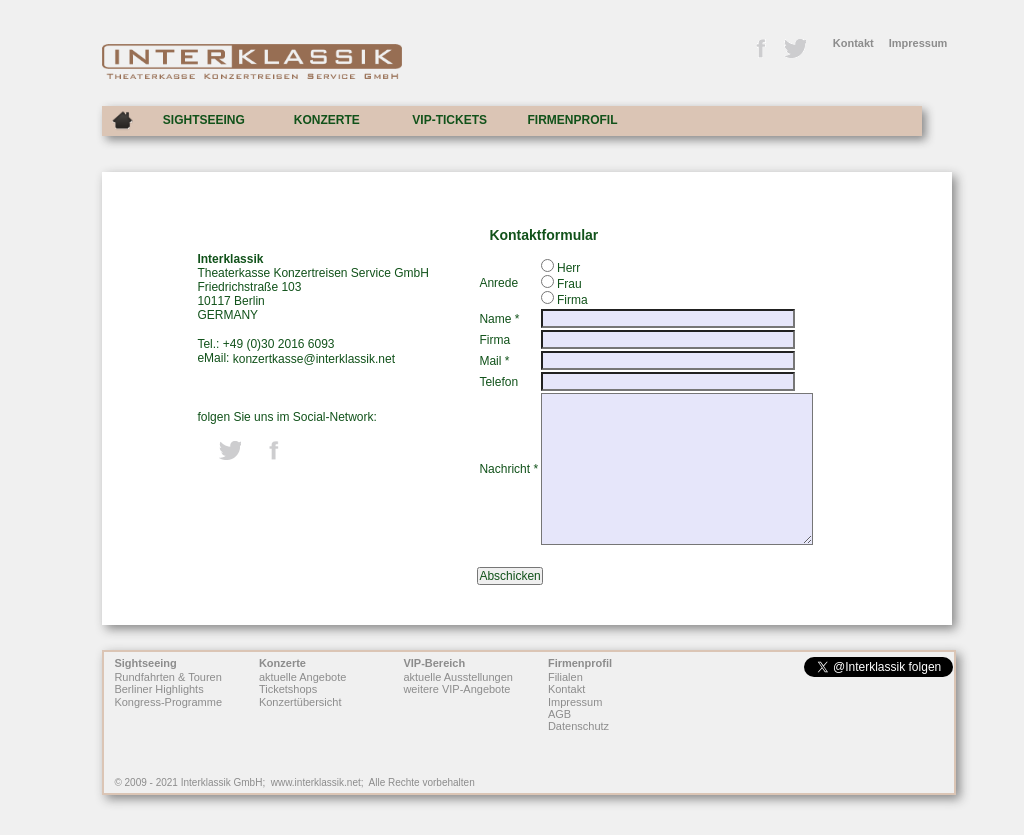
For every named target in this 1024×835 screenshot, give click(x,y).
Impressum (918, 43)
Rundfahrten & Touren (167, 677)
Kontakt (853, 43)
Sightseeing (145, 663)
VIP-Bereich (434, 663)
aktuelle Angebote (302, 677)
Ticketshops (288, 690)
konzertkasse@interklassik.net (314, 359)
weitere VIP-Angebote (456, 690)
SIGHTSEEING (204, 120)
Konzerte (282, 663)
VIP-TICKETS (449, 120)
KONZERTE (327, 120)
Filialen (565, 677)
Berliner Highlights (158, 690)
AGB (559, 714)
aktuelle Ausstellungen (457, 677)
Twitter (794, 49)
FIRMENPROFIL (573, 120)
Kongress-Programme (168, 702)
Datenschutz (578, 727)
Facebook (760, 49)
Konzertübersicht (300, 702)
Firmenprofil (580, 663)
